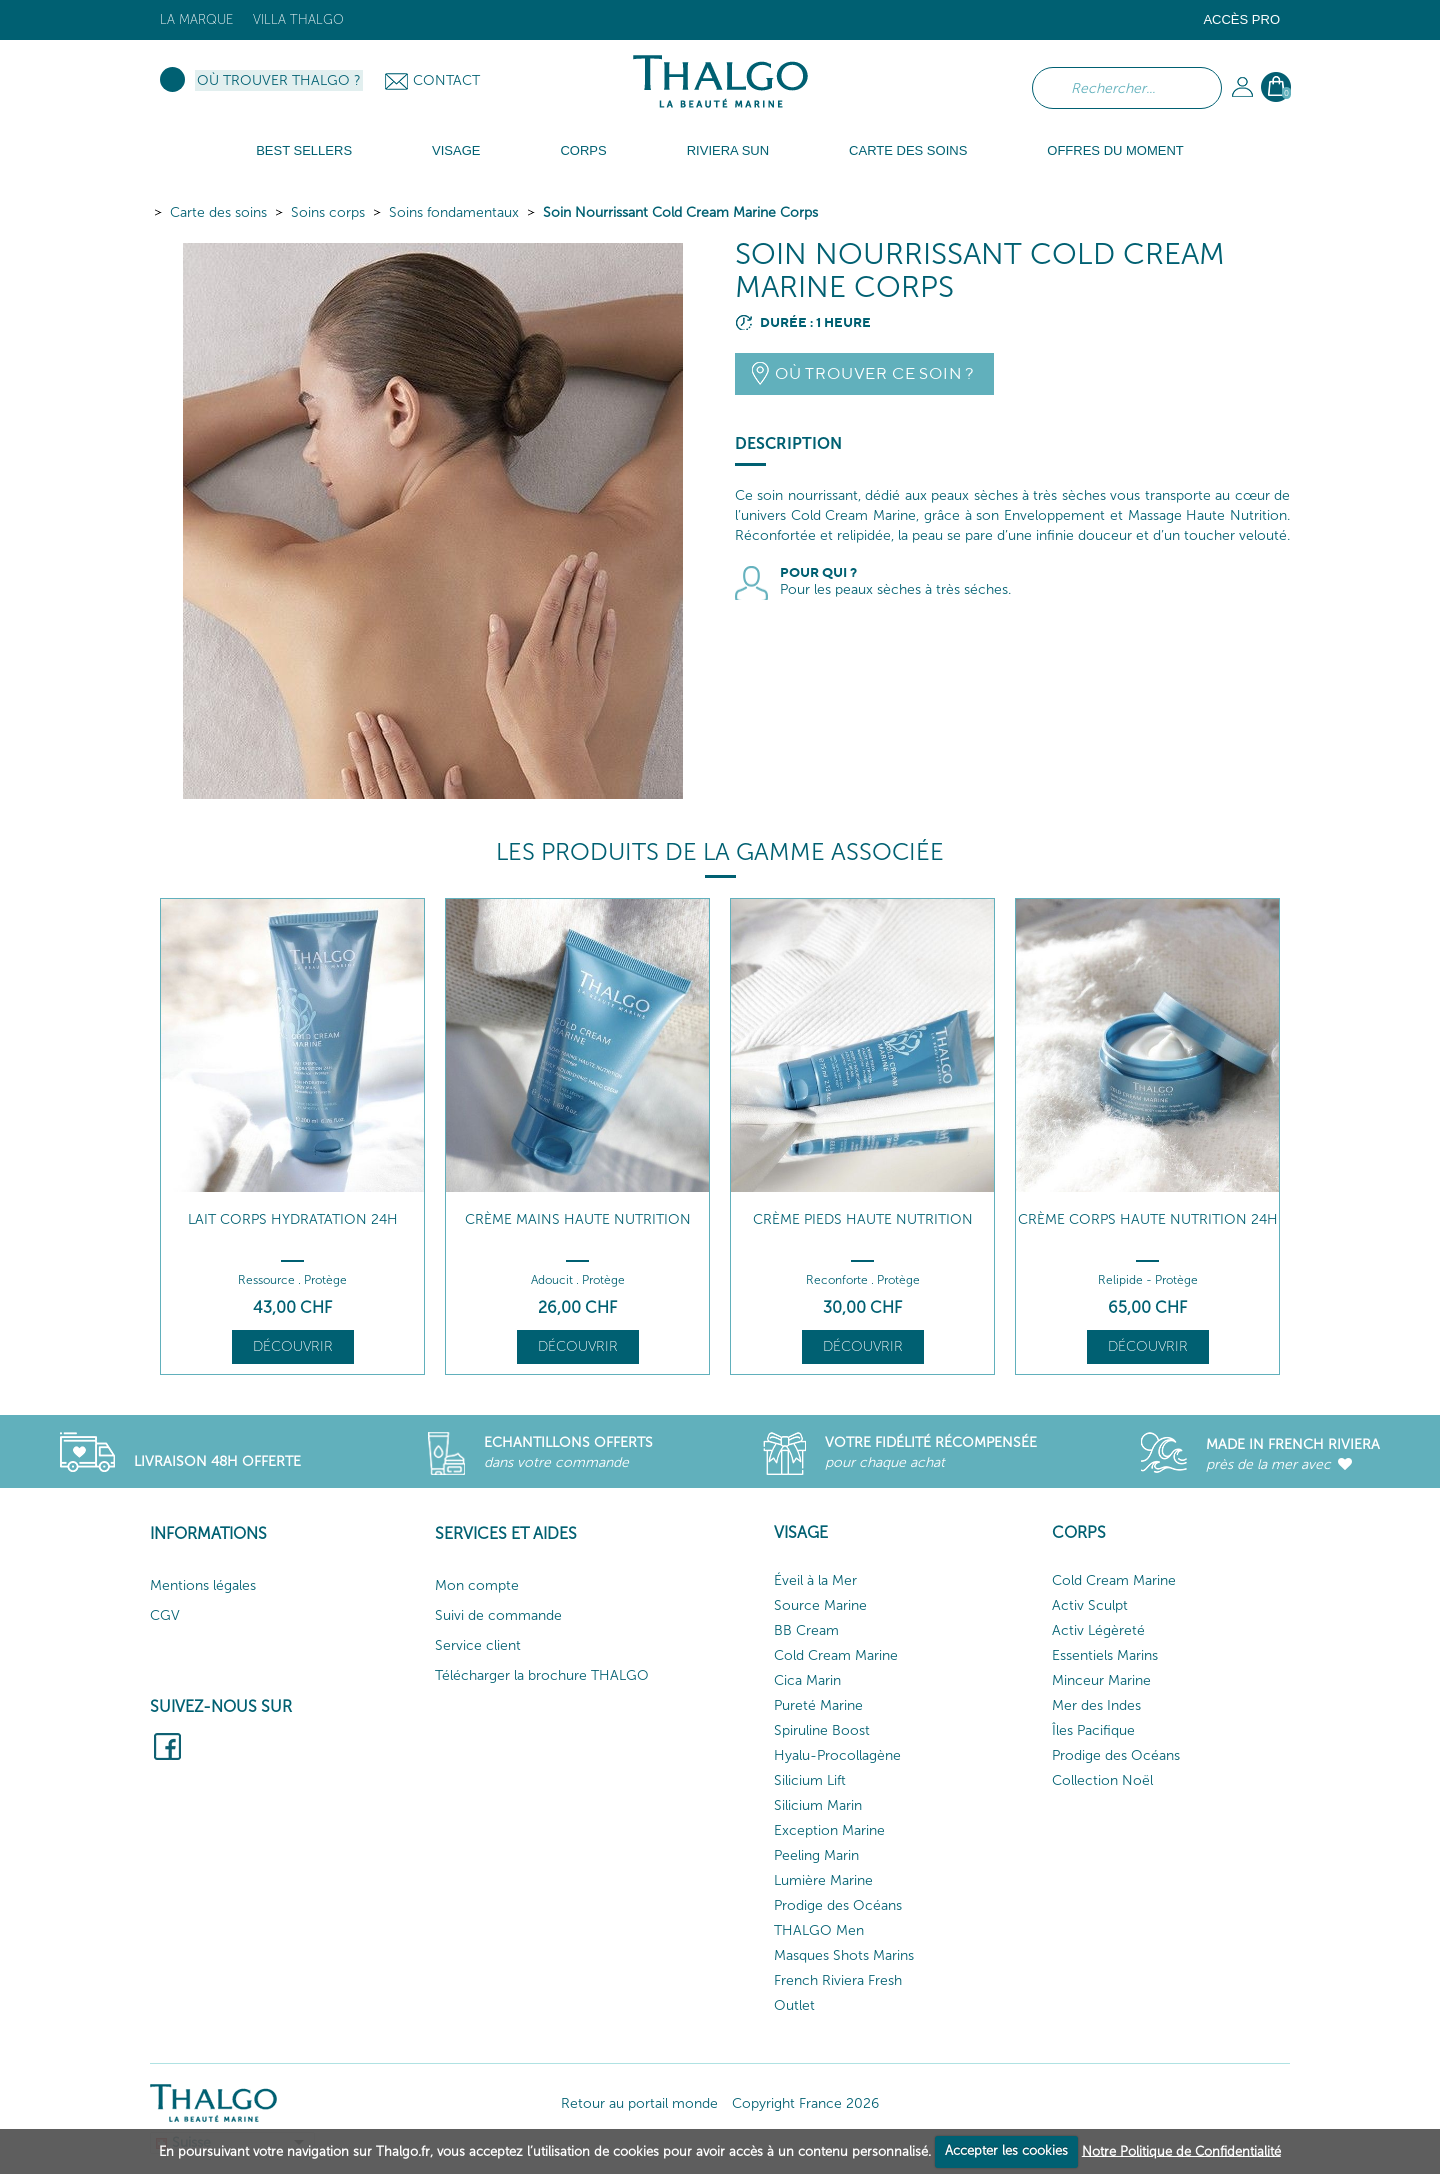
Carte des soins (218, 212)
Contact (446, 80)
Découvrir (293, 1346)
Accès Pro (1241, 19)
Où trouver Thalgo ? (279, 80)
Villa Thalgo (298, 19)
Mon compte (477, 1585)
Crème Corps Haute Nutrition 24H (1148, 1219)
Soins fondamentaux (454, 212)
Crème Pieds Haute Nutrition (863, 1219)
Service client (478, 1645)
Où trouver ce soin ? (874, 373)
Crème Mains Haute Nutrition (578, 1219)
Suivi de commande (498, 1615)
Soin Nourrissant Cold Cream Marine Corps (680, 212)
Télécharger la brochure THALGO (542, 1675)
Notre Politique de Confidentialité (1181, 2150)
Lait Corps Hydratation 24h (293, 1219)
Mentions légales (203, 1585)
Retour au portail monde (639, 2103)
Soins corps (328, 212)
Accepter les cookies (1006, 2150)
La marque (196, 19)
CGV (165, 1615)
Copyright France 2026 (805, 2103)
